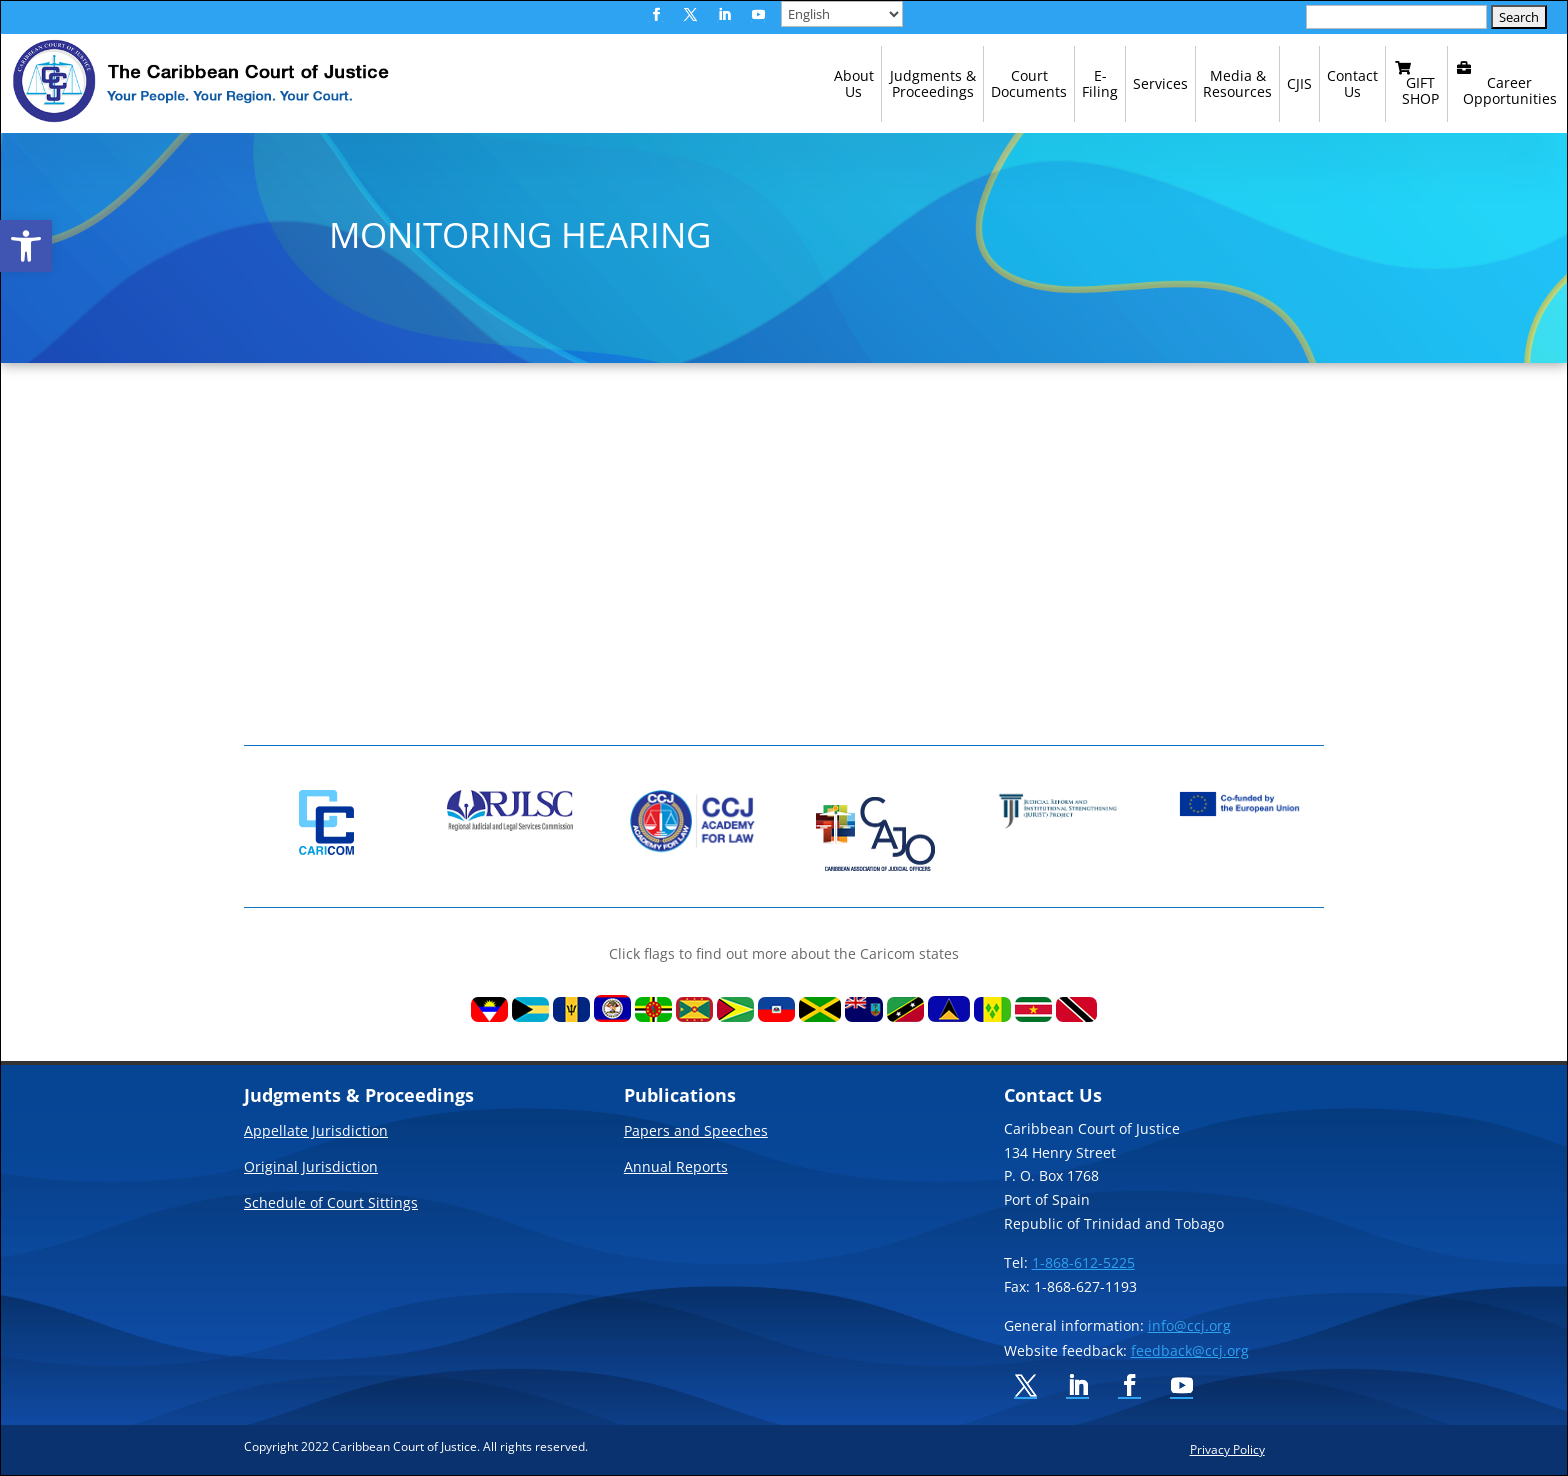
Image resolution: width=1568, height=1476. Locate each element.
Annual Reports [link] (676, 1168)
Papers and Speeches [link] (696, 1132)
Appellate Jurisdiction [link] (316, 1132)
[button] (656, 15)
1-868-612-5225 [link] (1083, 1262)
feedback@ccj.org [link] (1190, 1350)
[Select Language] (842, 14)
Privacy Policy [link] (1227, 1449)
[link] (26, 246)
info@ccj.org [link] (1189, 1325)
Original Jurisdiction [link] (311, 1168)
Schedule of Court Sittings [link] (331, 1204)
